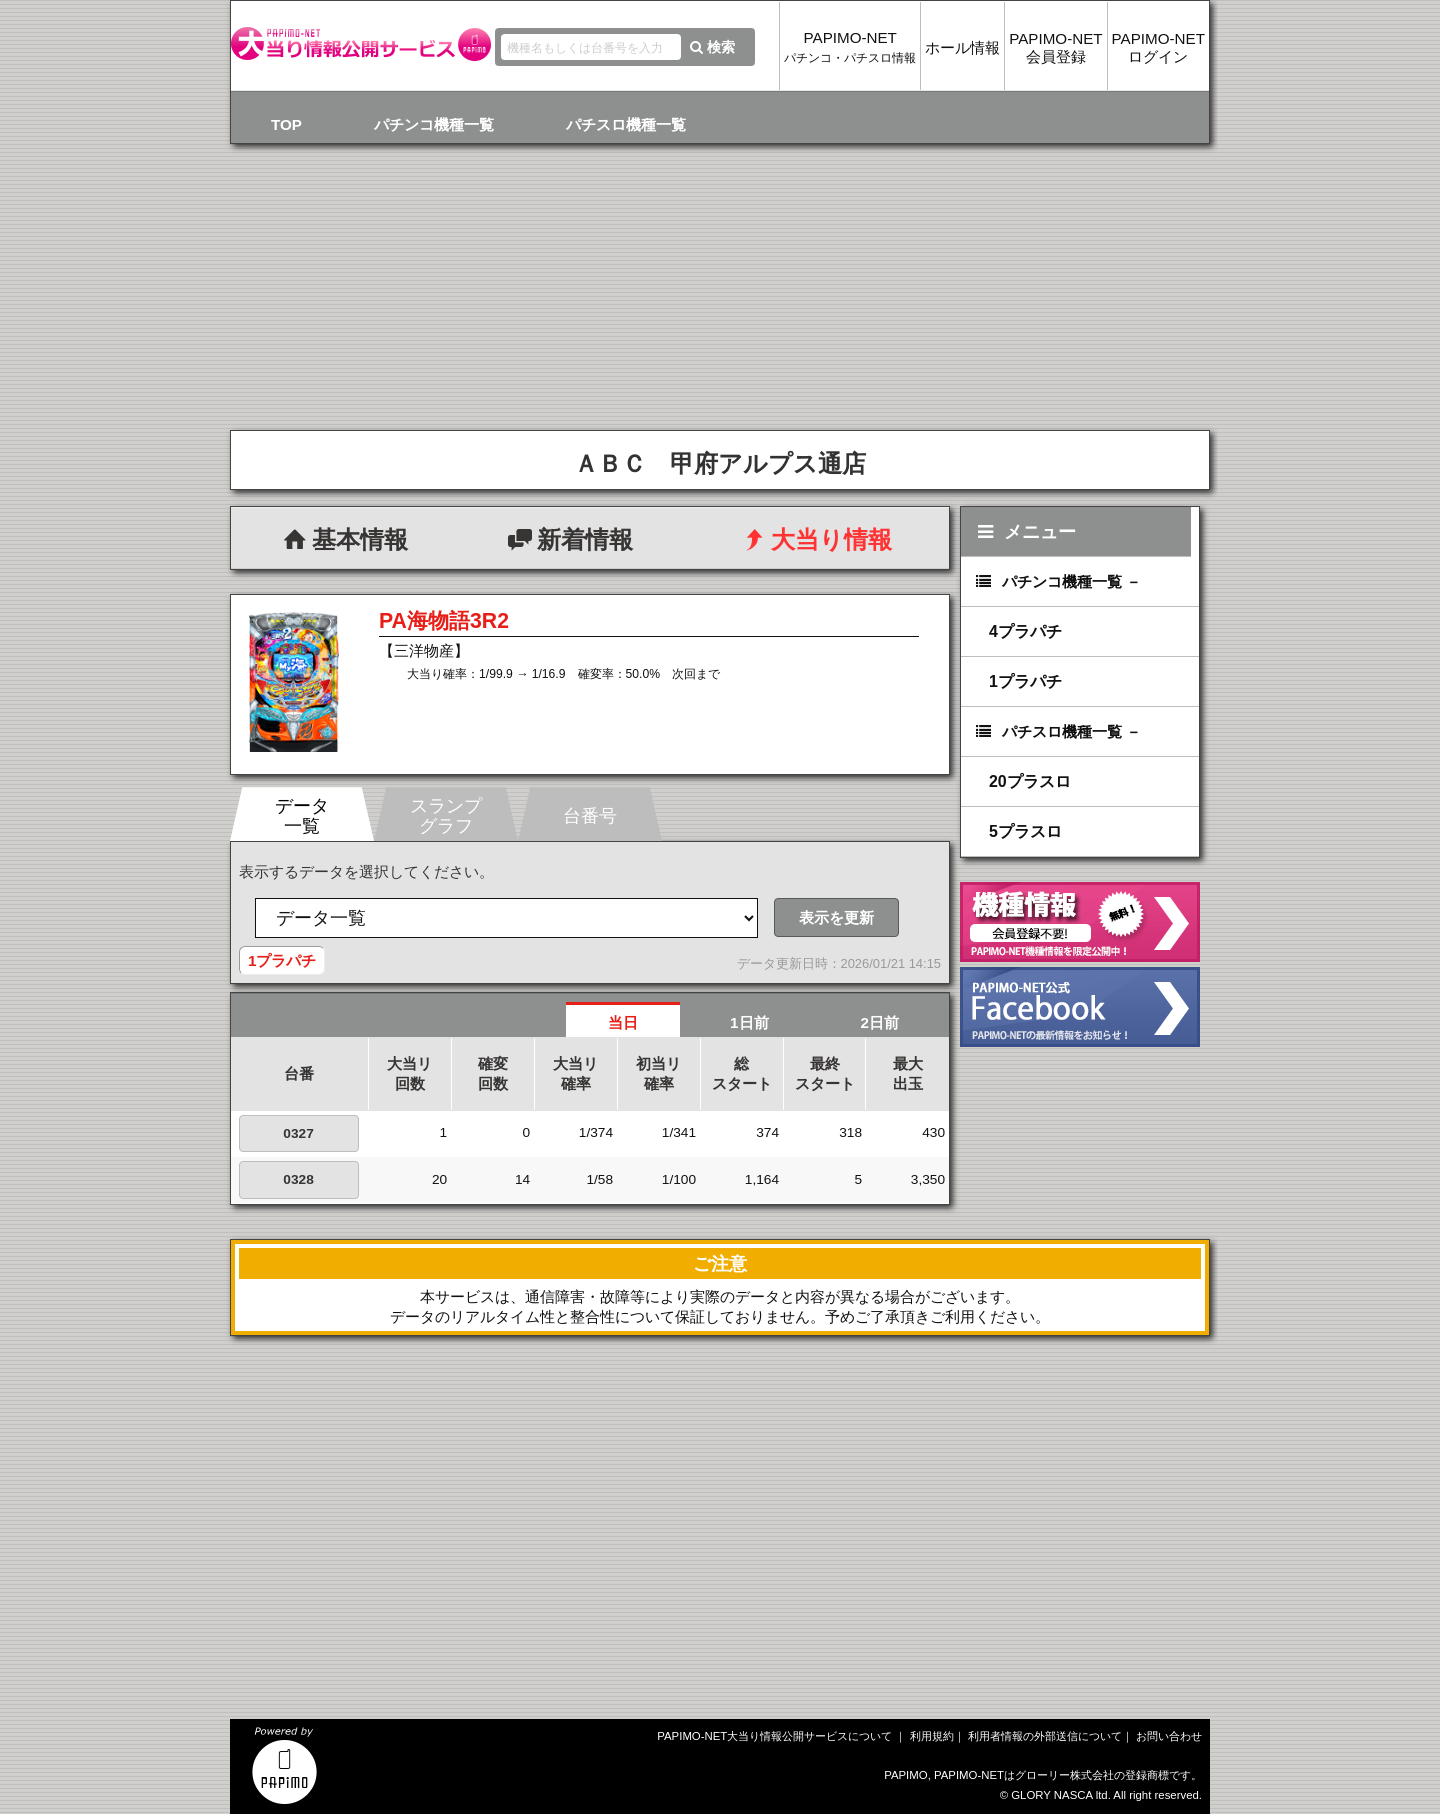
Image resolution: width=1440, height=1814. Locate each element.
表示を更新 (836, 917)
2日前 (880, 1022)
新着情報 (568, 539)
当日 (623, 1022)
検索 (711, 47)
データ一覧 (302, 815)
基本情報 (343, 539)
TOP (286, 124)
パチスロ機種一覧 (626, 124)
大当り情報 (814, 539)
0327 (298, 1133)
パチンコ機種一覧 (434, 124)
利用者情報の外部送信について (1045, 1736)
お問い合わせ (1169, 1736)
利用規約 (932, 1736)
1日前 (749, 1022)
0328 (298, 1179)
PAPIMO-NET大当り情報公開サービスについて (774, 1736)
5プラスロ (1025, 831)
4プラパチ (1025, 631)
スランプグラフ (446, 815)
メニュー (1024, 531)
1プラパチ (1025, 681)
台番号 (590, 815)
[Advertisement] (475, 1559)
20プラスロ (1030, 781)
